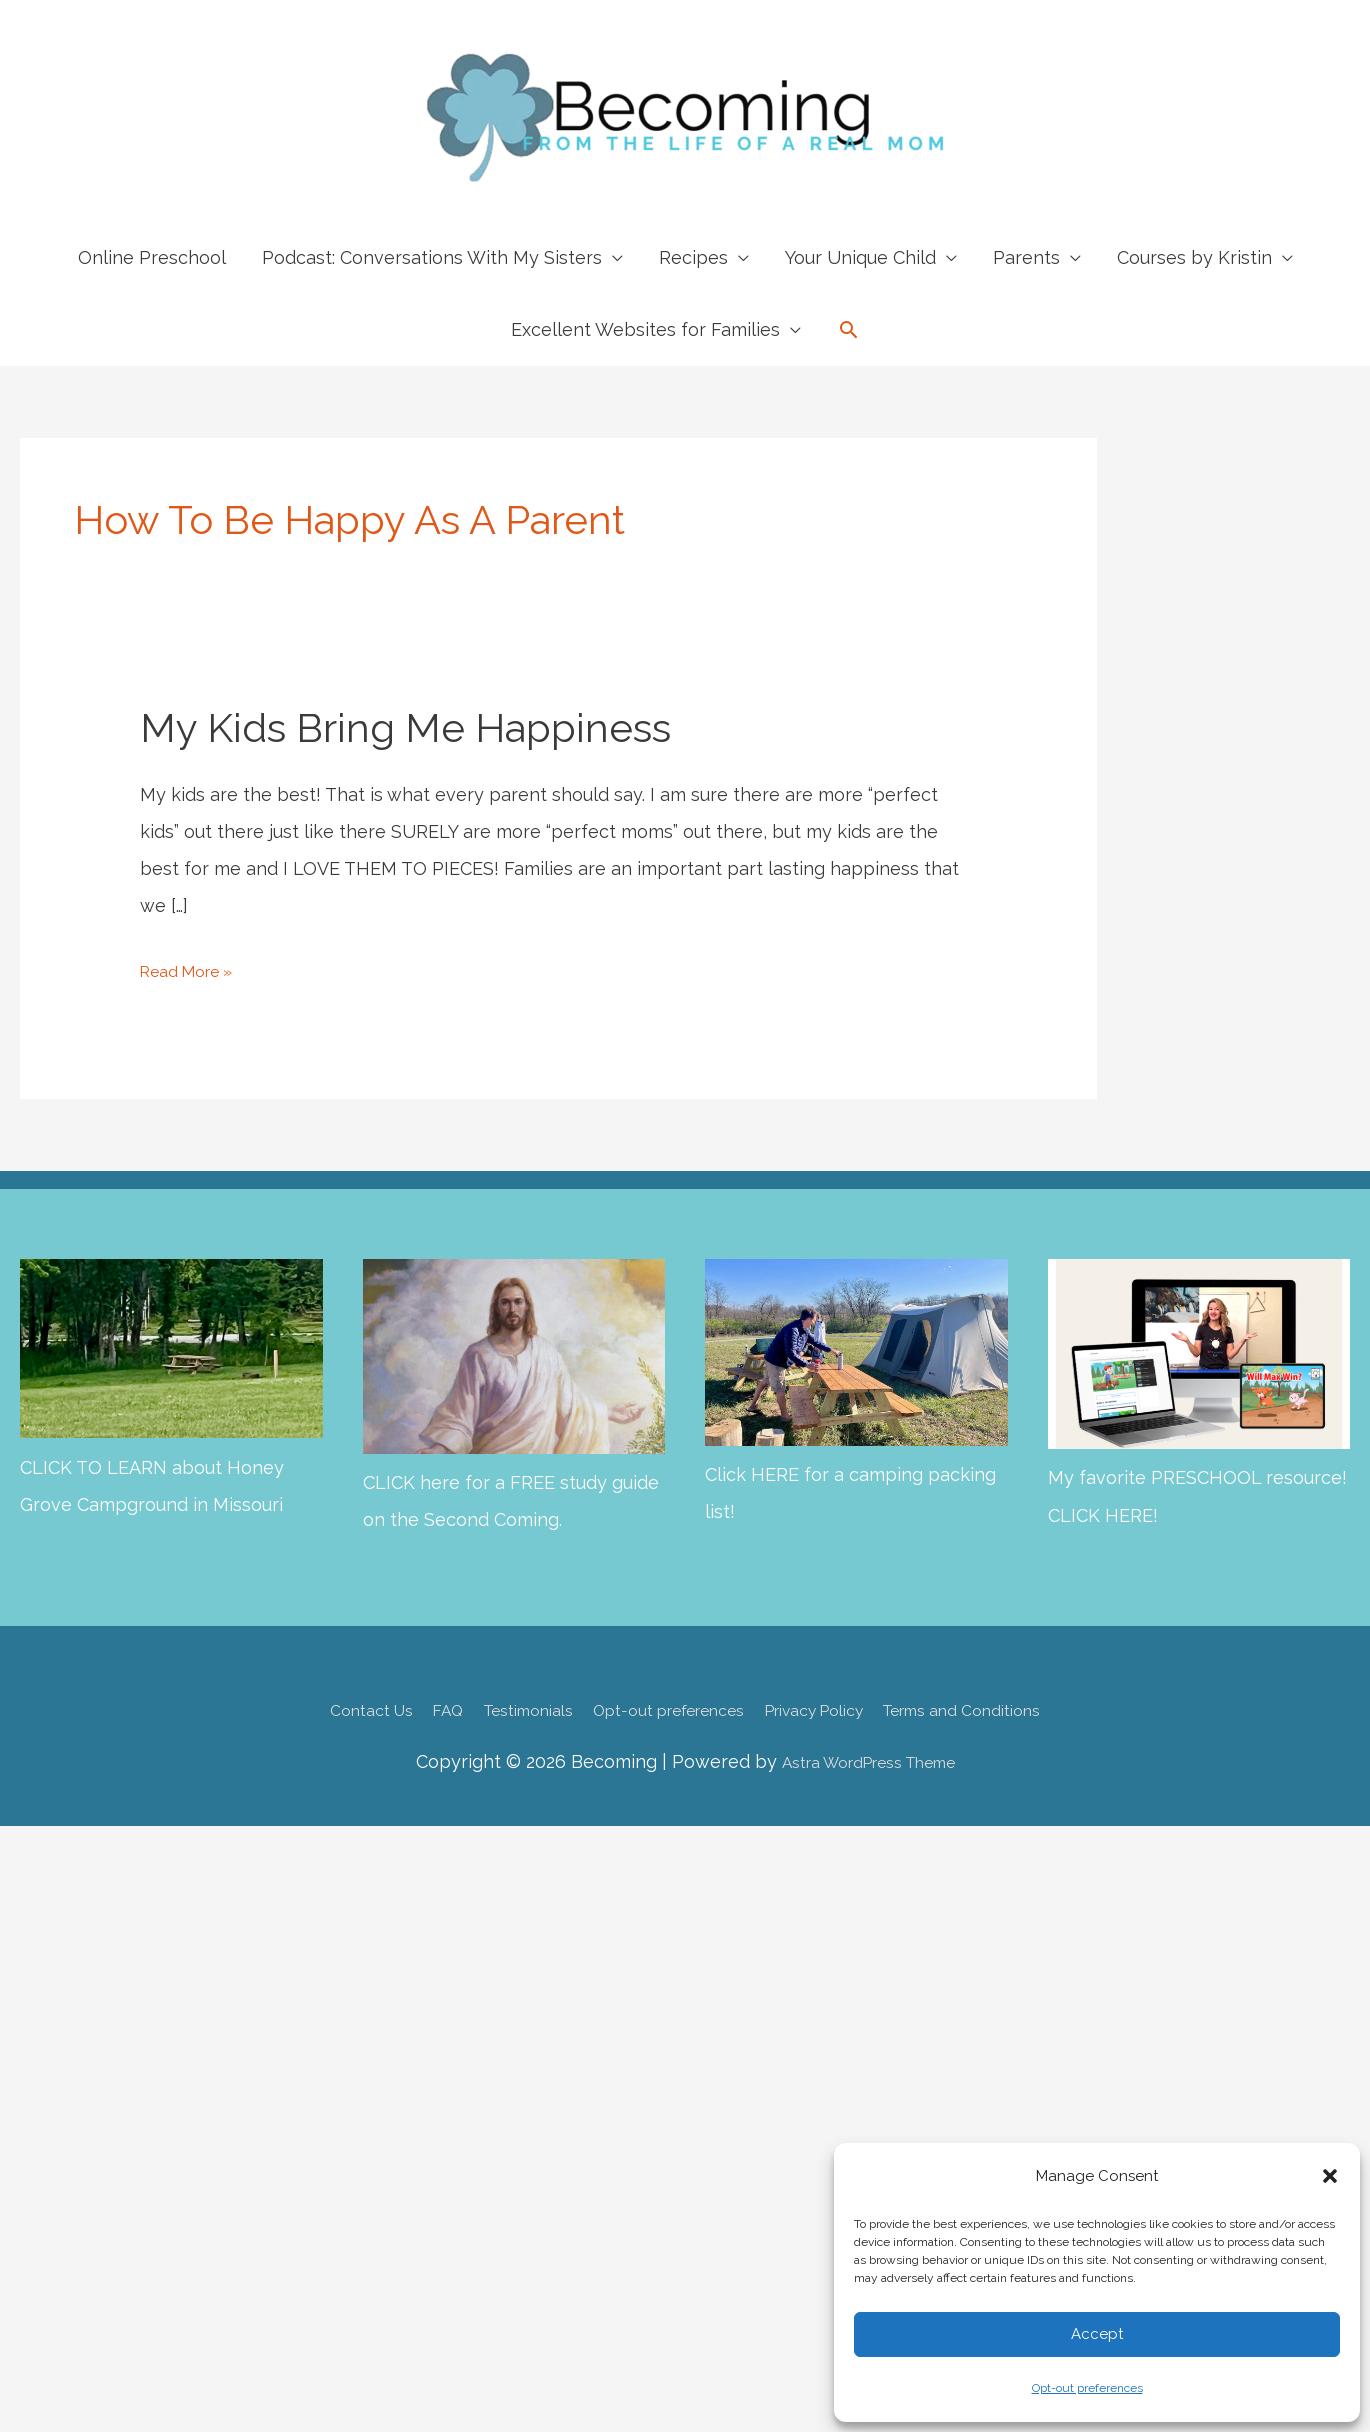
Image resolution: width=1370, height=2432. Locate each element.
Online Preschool (152, 257)
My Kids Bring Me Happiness (405, 727)
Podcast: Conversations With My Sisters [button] (432, 257)
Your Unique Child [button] (860, 257)
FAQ (402, 1708)
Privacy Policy (836, 1708)
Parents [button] (1026, 257)
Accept (1097, 2334)
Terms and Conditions (1012, 1708)
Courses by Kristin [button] (1194, 257)
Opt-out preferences (1087, 2388)
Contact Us (313, 1708)
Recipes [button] (693, 257)
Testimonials (496, 1708)
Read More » (194, 970)
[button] (1330, 2176)
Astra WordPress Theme (867, 1760)
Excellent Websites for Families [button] (645, 329)
